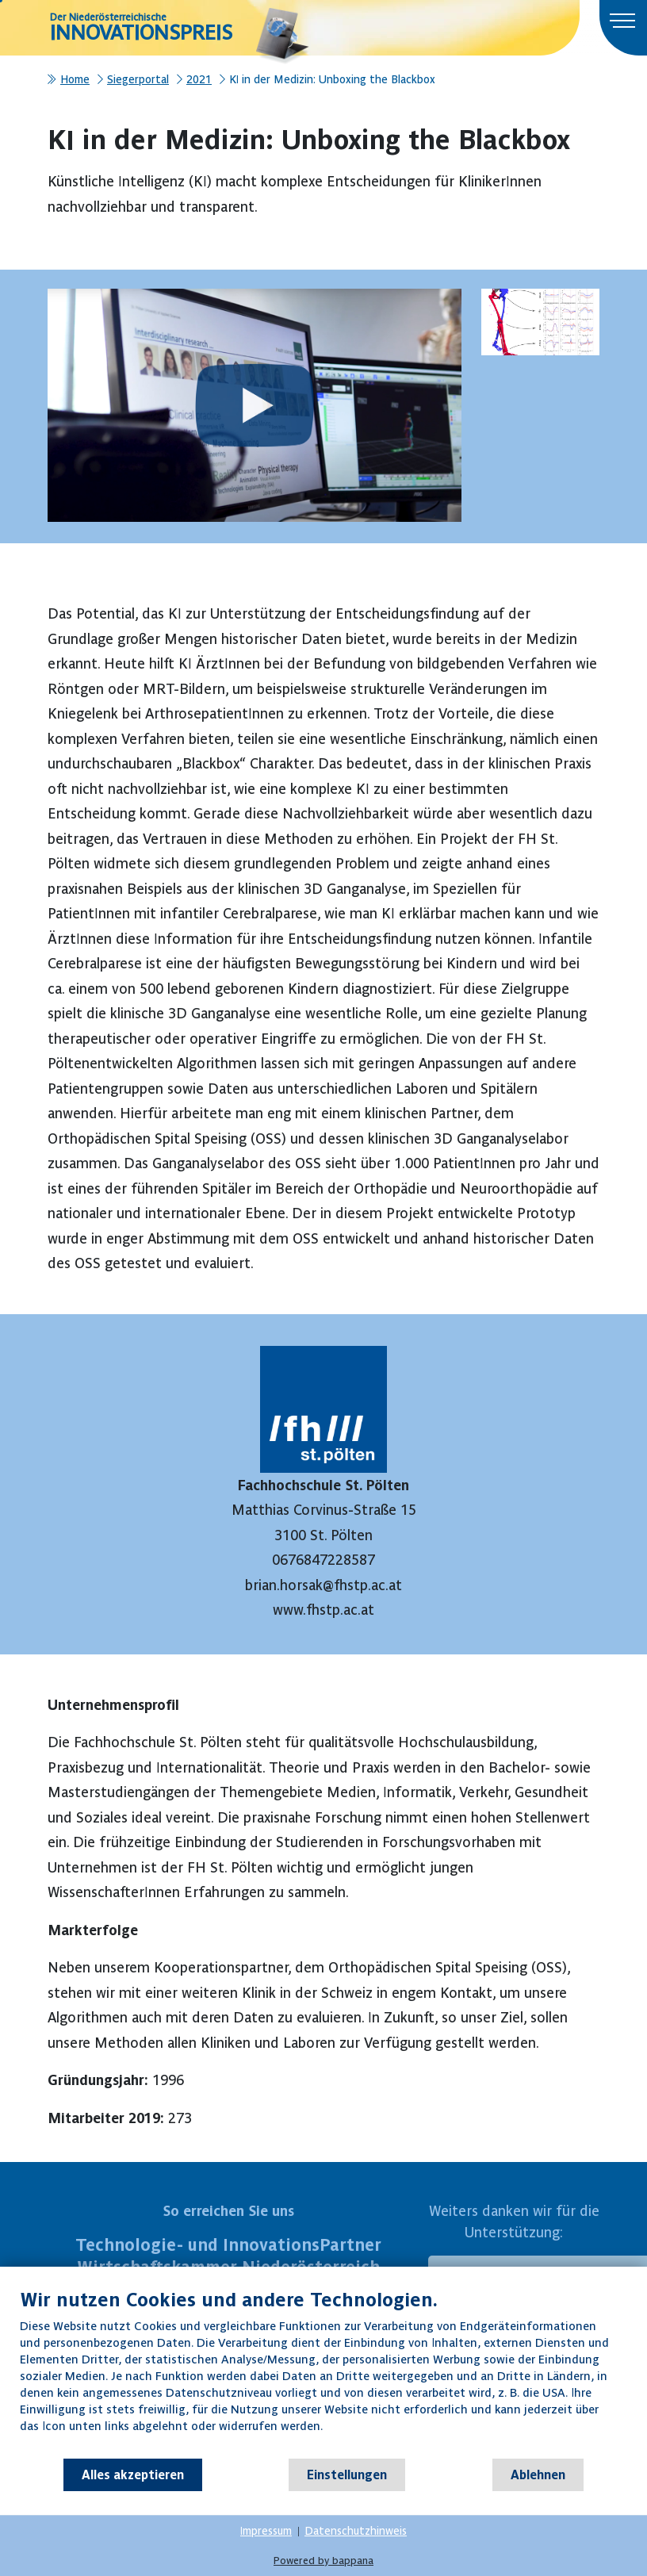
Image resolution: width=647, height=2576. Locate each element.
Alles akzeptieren (133, 2474)
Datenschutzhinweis (355, 2530)
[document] (323, 2372)
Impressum (266, 2530)
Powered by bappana (323, 2560)
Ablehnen (538, 2474)
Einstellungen (347, 2474)
